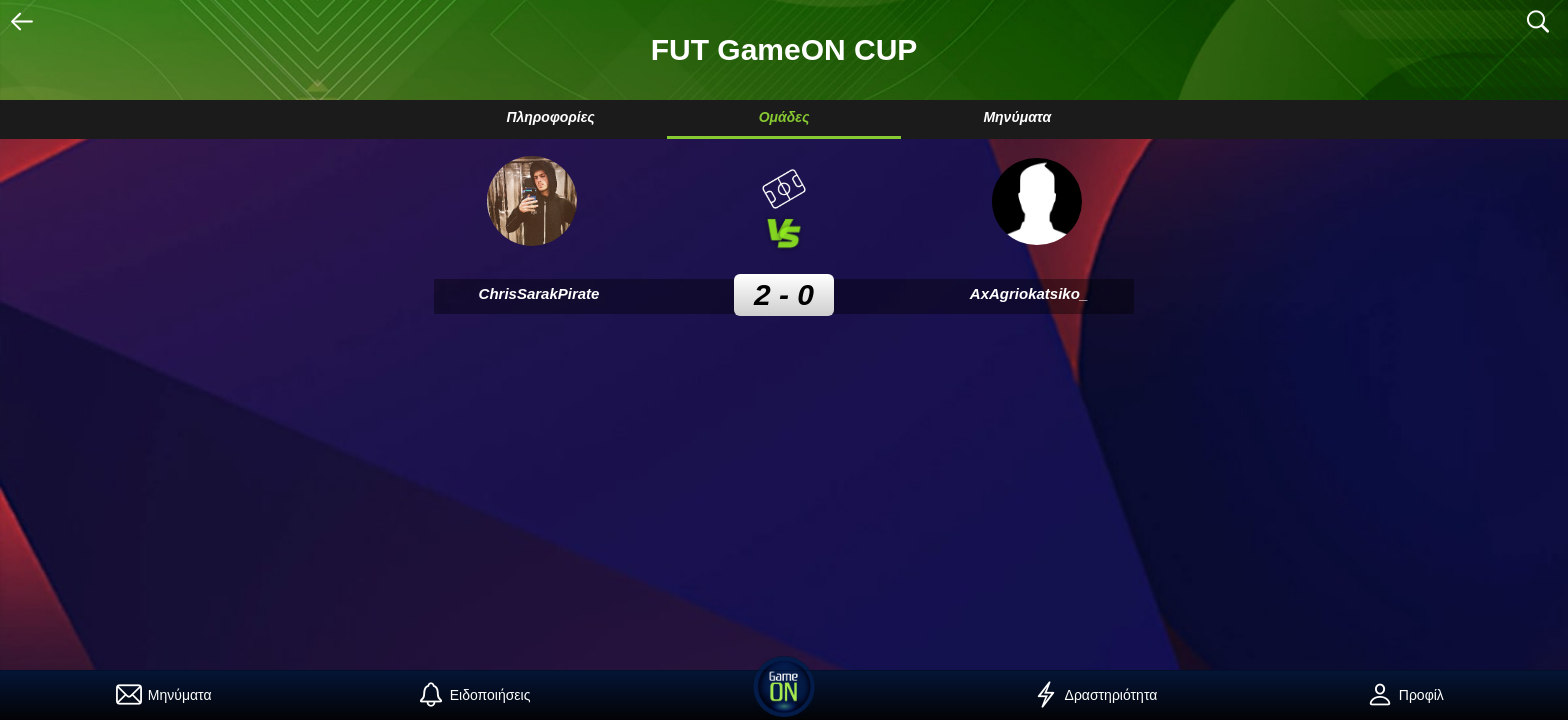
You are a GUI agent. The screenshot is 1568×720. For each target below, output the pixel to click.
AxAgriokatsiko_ (1029, 293)
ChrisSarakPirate (539, 293)
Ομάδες (784, 117)
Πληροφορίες (550, 117)
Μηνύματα (1017, 117)
